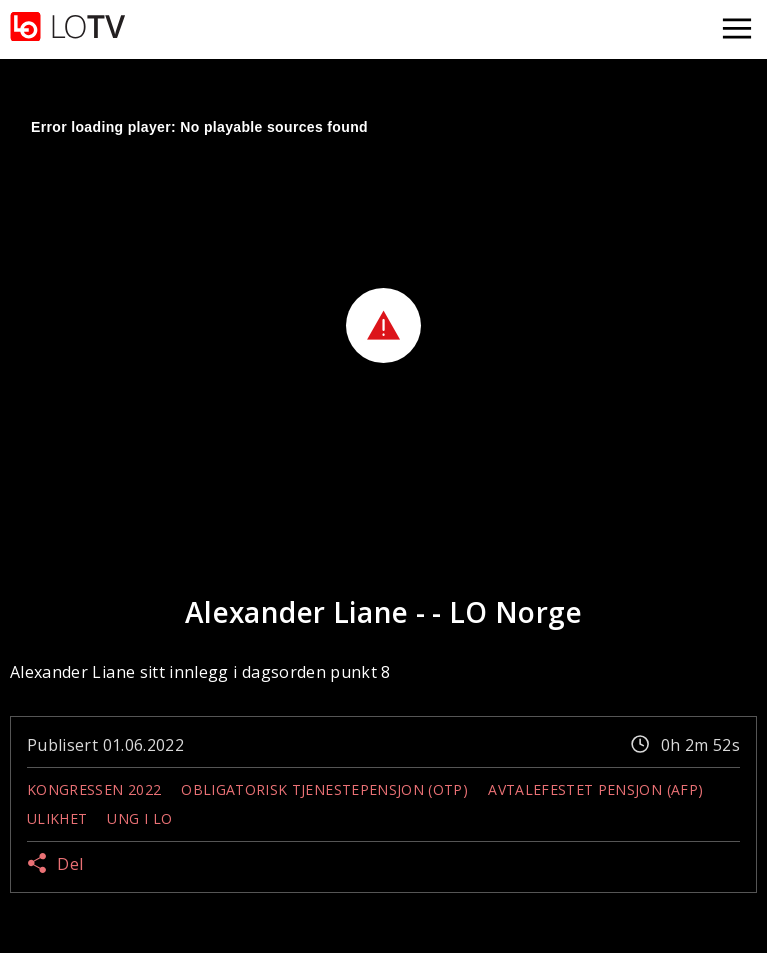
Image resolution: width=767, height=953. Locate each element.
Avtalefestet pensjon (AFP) (595, 789)
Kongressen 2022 (94, 789)
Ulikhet (57, 818)
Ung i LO (139, 818)
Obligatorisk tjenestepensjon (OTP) (324, 789)
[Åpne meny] (737, 29)
